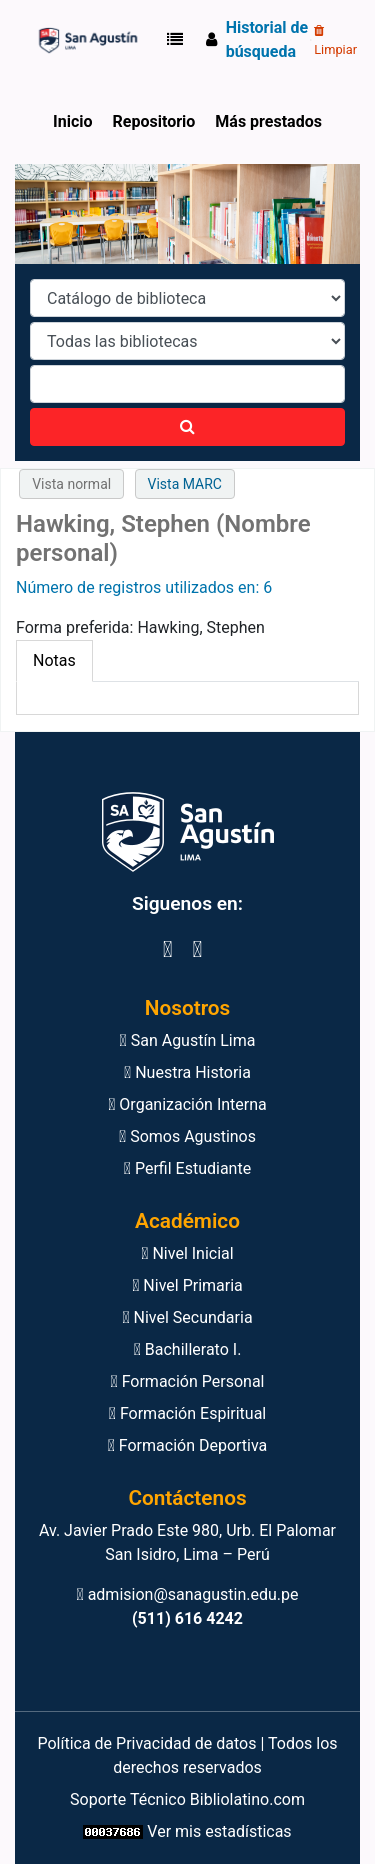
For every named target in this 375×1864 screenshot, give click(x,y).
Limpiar (335, 41)
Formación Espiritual (187, 1413)
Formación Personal (187, 1381)
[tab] (54, 661)
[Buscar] (187, 427)
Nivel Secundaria (187, 1317)
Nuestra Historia (187, 1072)
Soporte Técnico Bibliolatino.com (187, 1799)
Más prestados (268, 121)
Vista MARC (185, 484)
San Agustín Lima (188, 1040)
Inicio (72, 121)
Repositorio (154, 121)
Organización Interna (187, 1104)
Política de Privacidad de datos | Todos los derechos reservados (187, 1755)
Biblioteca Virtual (85, 40)
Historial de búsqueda (267, 39)
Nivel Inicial (187, 1253)
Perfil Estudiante (187, 1168)
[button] (179, 40)
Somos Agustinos (187, 1136)
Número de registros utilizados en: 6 (144, 587)
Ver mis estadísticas (219, 1831)
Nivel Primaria (187, 1285)
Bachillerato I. (188, 1349)
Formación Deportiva (188, 1445)
